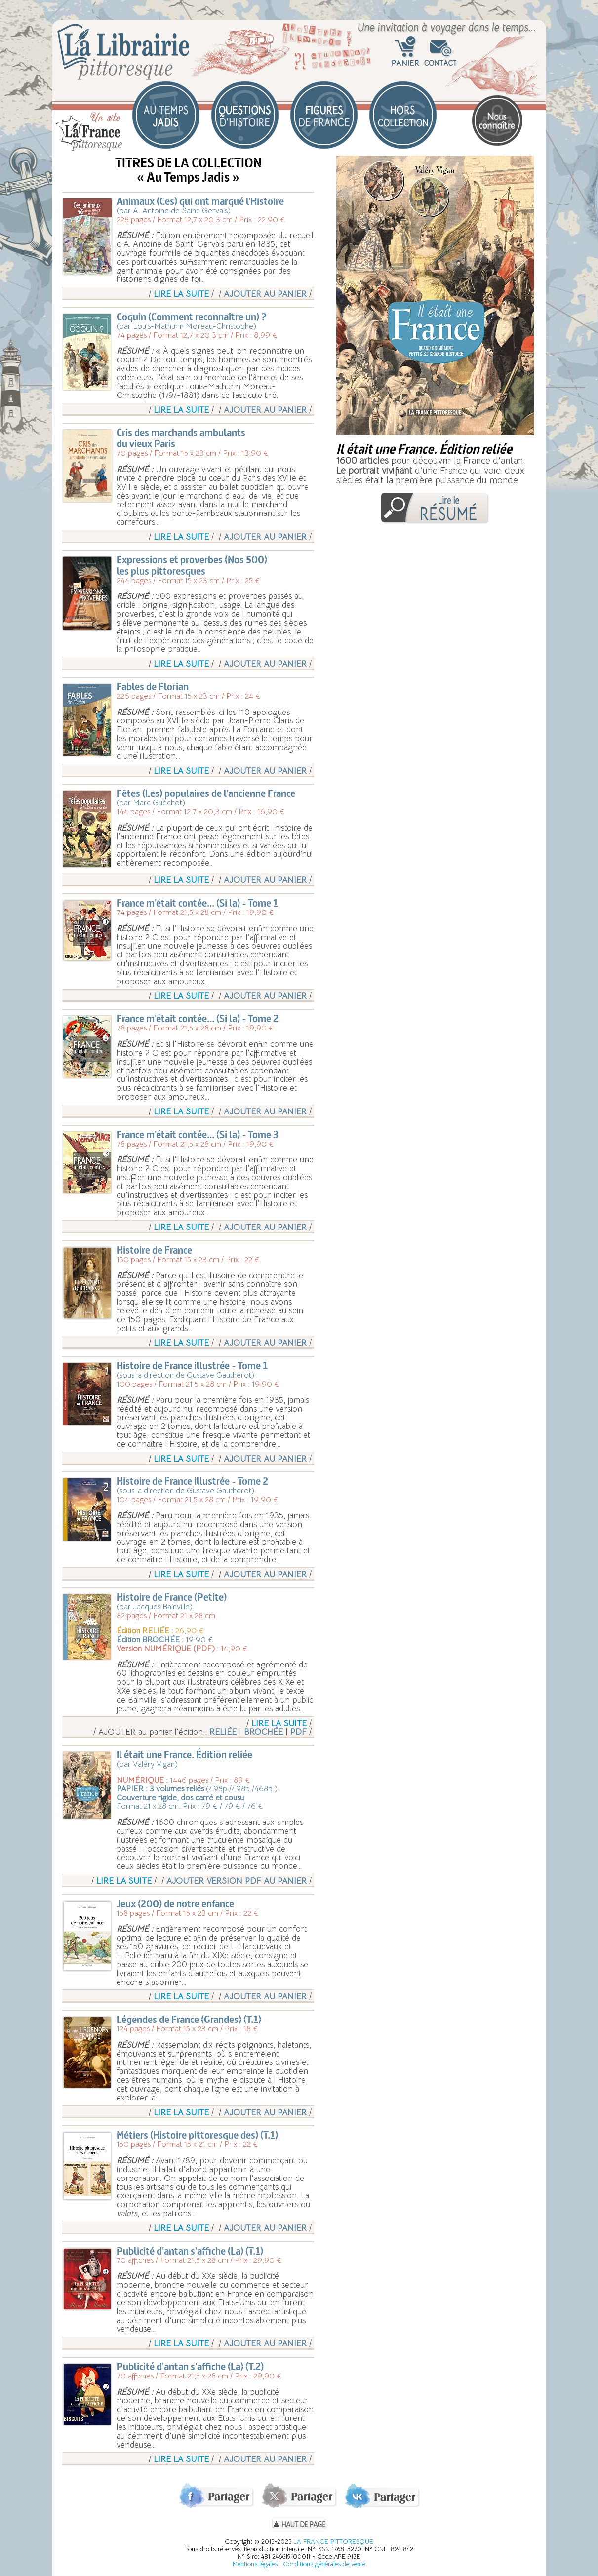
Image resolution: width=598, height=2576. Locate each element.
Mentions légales (255, 2564)
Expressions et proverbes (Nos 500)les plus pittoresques (192, 565)
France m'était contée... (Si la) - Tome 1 (197, 903)
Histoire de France (154, 1250)
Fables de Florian (153, 686)
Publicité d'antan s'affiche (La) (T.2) (190, 2366)
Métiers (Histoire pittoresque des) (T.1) (197, 2135)
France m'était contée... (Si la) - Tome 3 (198, 1134)
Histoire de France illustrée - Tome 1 (192, 1365)
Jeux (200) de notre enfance (175, 1904)
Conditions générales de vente (324, 2564)
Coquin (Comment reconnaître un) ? (192, 317)
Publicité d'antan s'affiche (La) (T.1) (190, 2251)
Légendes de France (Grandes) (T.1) (189, 2019)
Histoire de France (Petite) (172, 1597)
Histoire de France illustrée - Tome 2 (192, 1481)
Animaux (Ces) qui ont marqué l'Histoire (200, 201)
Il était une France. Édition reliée (184, 1754)
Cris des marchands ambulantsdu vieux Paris (181, 438)
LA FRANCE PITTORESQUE (333, 2541)
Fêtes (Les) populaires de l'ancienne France (206, 793)
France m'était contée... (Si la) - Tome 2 (198, 1018)
